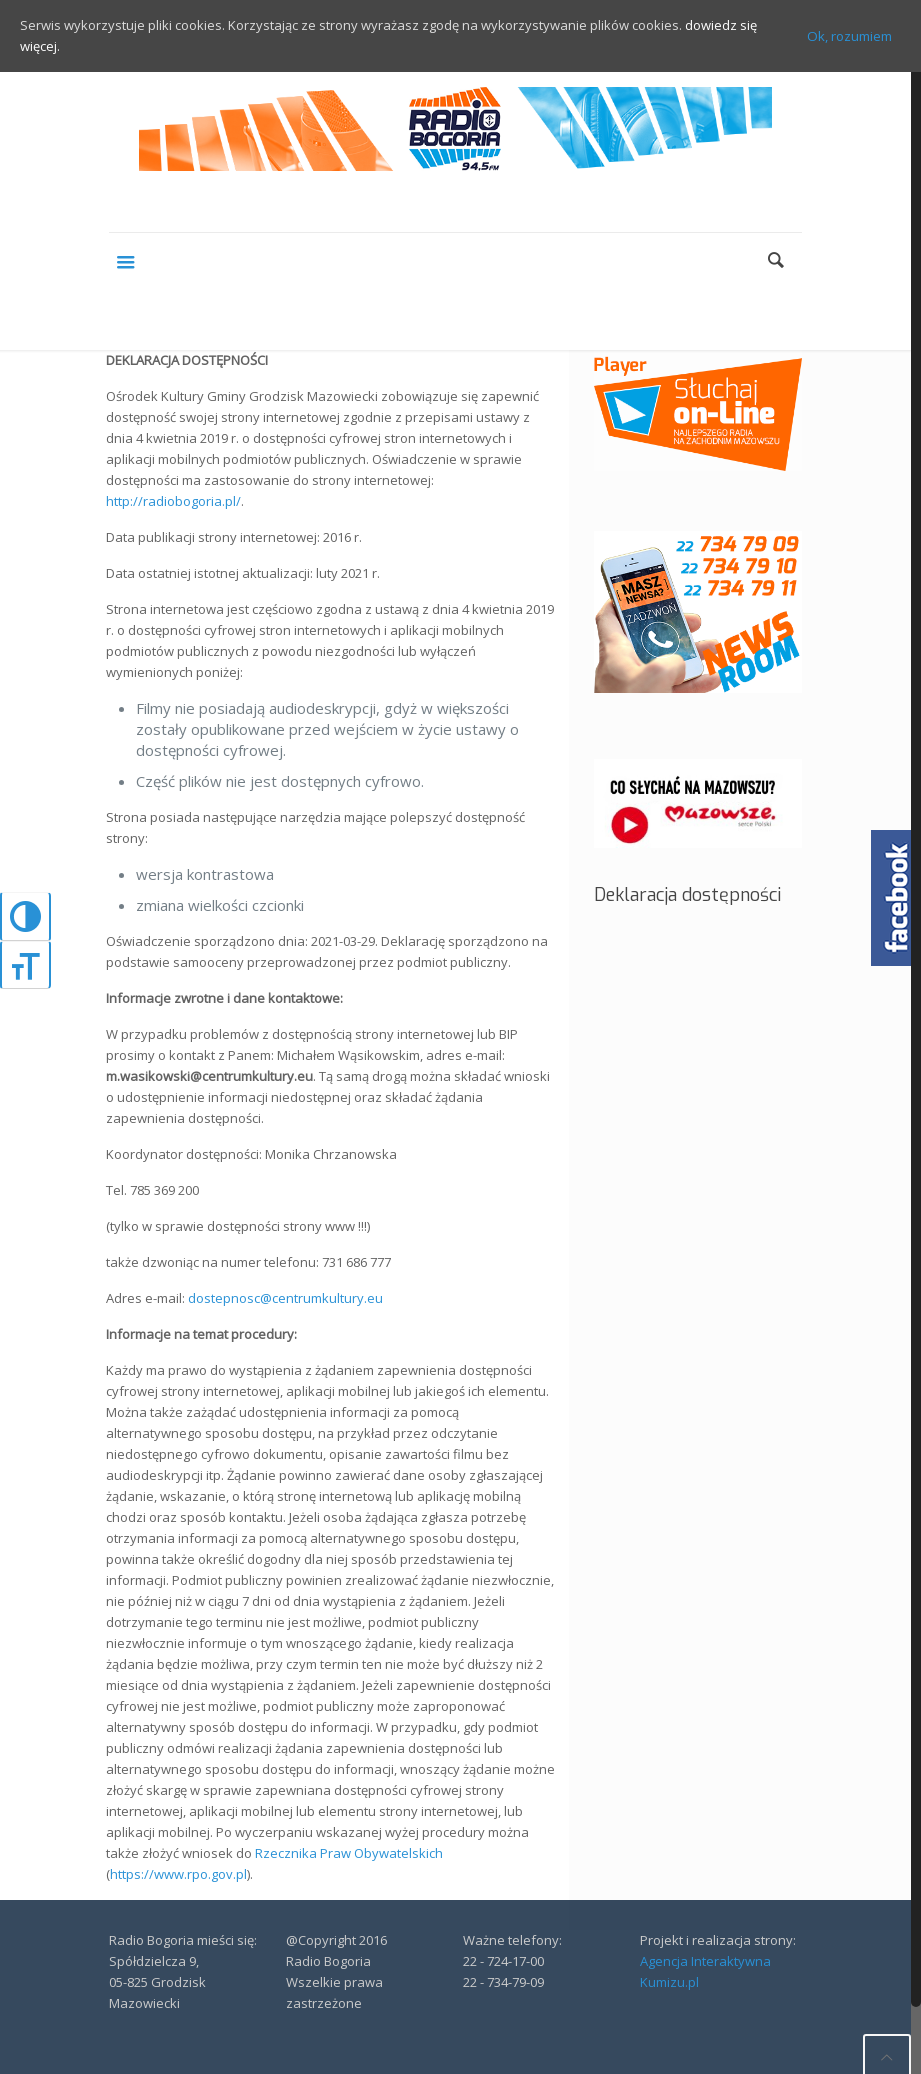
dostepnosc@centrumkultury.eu (285, 1298)
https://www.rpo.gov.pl (178, 1874)
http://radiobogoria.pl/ (173, 501)
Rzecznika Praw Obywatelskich (349, 1853)
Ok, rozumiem (849, 36)
